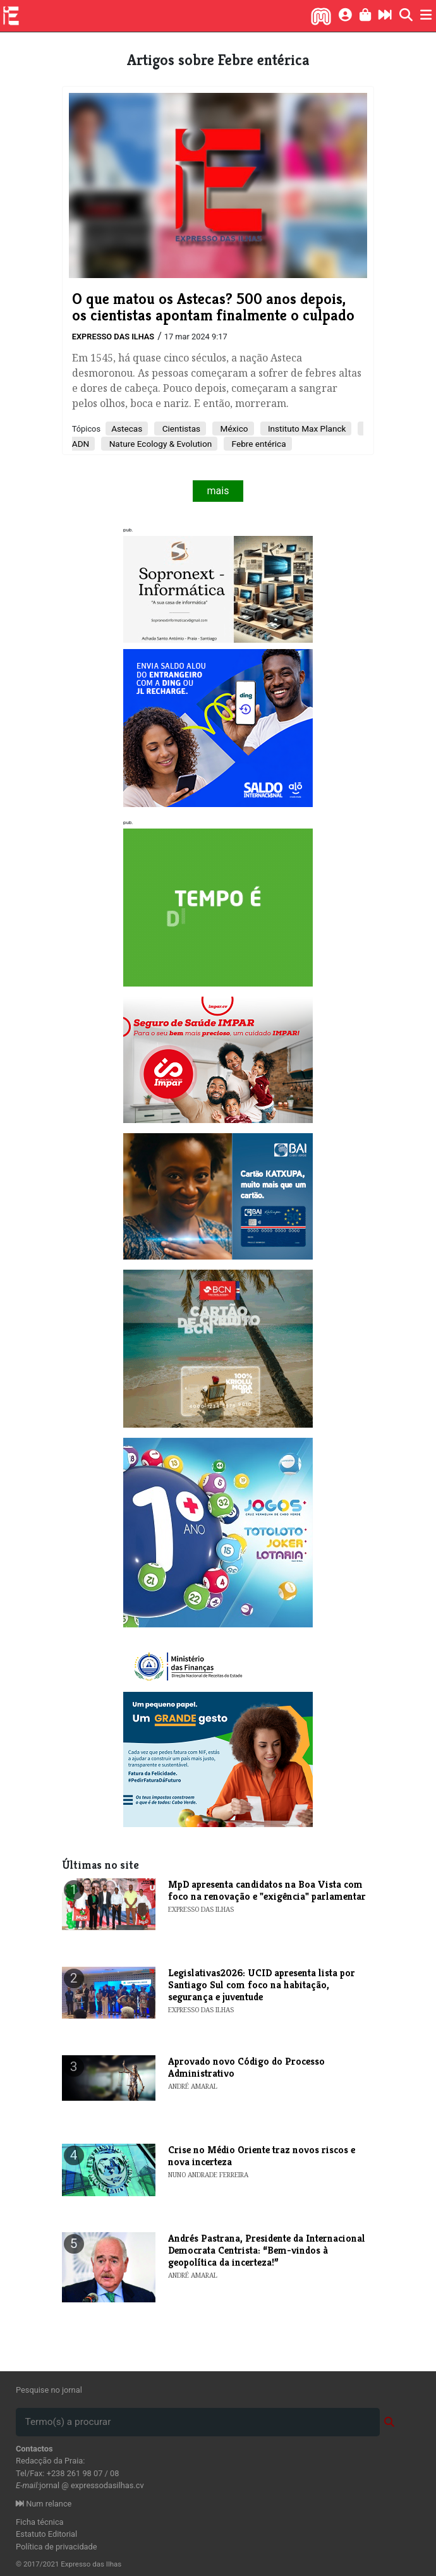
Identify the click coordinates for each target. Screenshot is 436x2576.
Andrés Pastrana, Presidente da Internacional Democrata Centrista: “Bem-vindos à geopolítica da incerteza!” (266, 2250)
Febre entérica (257, 444)
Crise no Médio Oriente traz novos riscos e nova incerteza (261, 2155)
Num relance (43, 2503)
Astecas (126, 428)
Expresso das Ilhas (113, 336)
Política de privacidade (56, 2546)
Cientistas (180, 428)
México (233, 428)
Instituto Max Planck (306, 428)
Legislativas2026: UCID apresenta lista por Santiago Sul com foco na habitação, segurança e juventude (261, 1984)
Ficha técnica (40, 2522)
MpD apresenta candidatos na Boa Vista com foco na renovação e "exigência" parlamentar (267, 1890)
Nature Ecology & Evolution (159, 444)
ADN (81, 444)
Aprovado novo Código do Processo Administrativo (246, 2067)
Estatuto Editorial (46, 2534)
